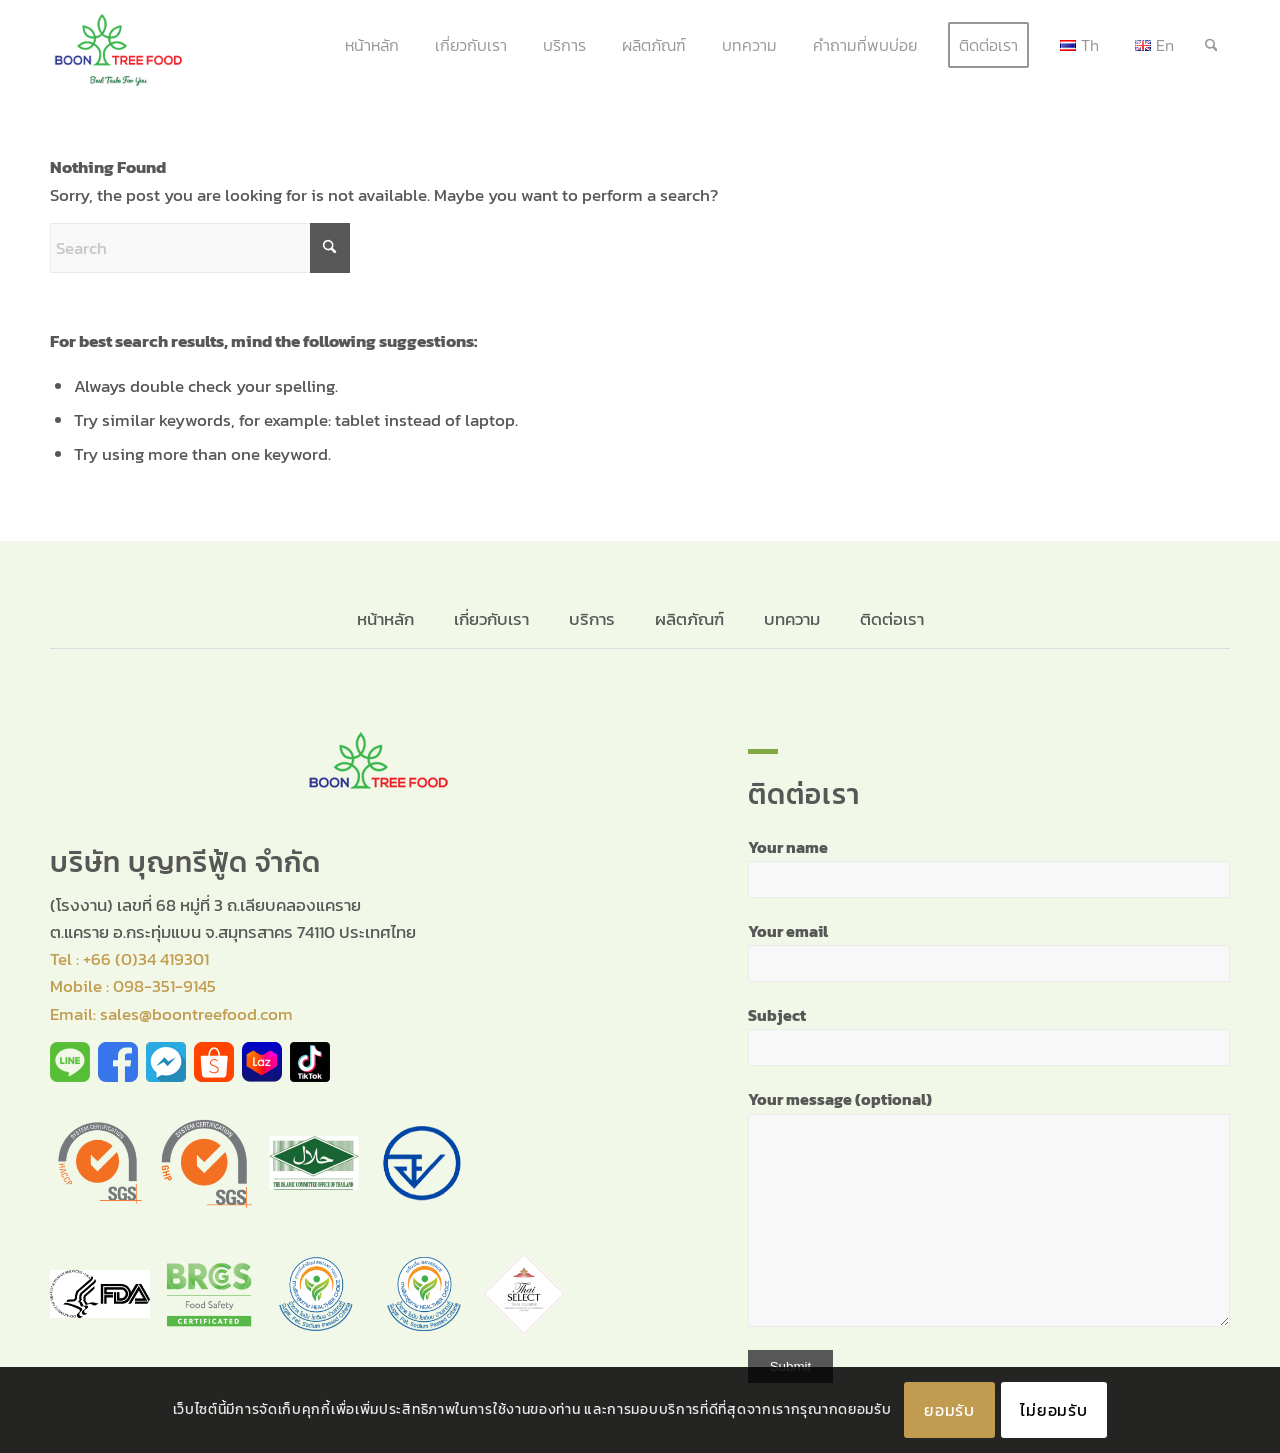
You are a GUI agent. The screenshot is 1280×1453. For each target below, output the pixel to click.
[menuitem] (372, 45)
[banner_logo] (118, 45)
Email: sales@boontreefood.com (171, 1014)
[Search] (1211, 45)
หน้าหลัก (387, 619)
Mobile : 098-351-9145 (133, 986)
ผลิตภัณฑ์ (689, 619)
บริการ (592, 619)
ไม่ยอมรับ (1054, 1410)
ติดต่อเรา (892, 619)
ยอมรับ (949, 1410)
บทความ (792, 619)
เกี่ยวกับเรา (491, 619)
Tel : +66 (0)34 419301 (129, 959)
